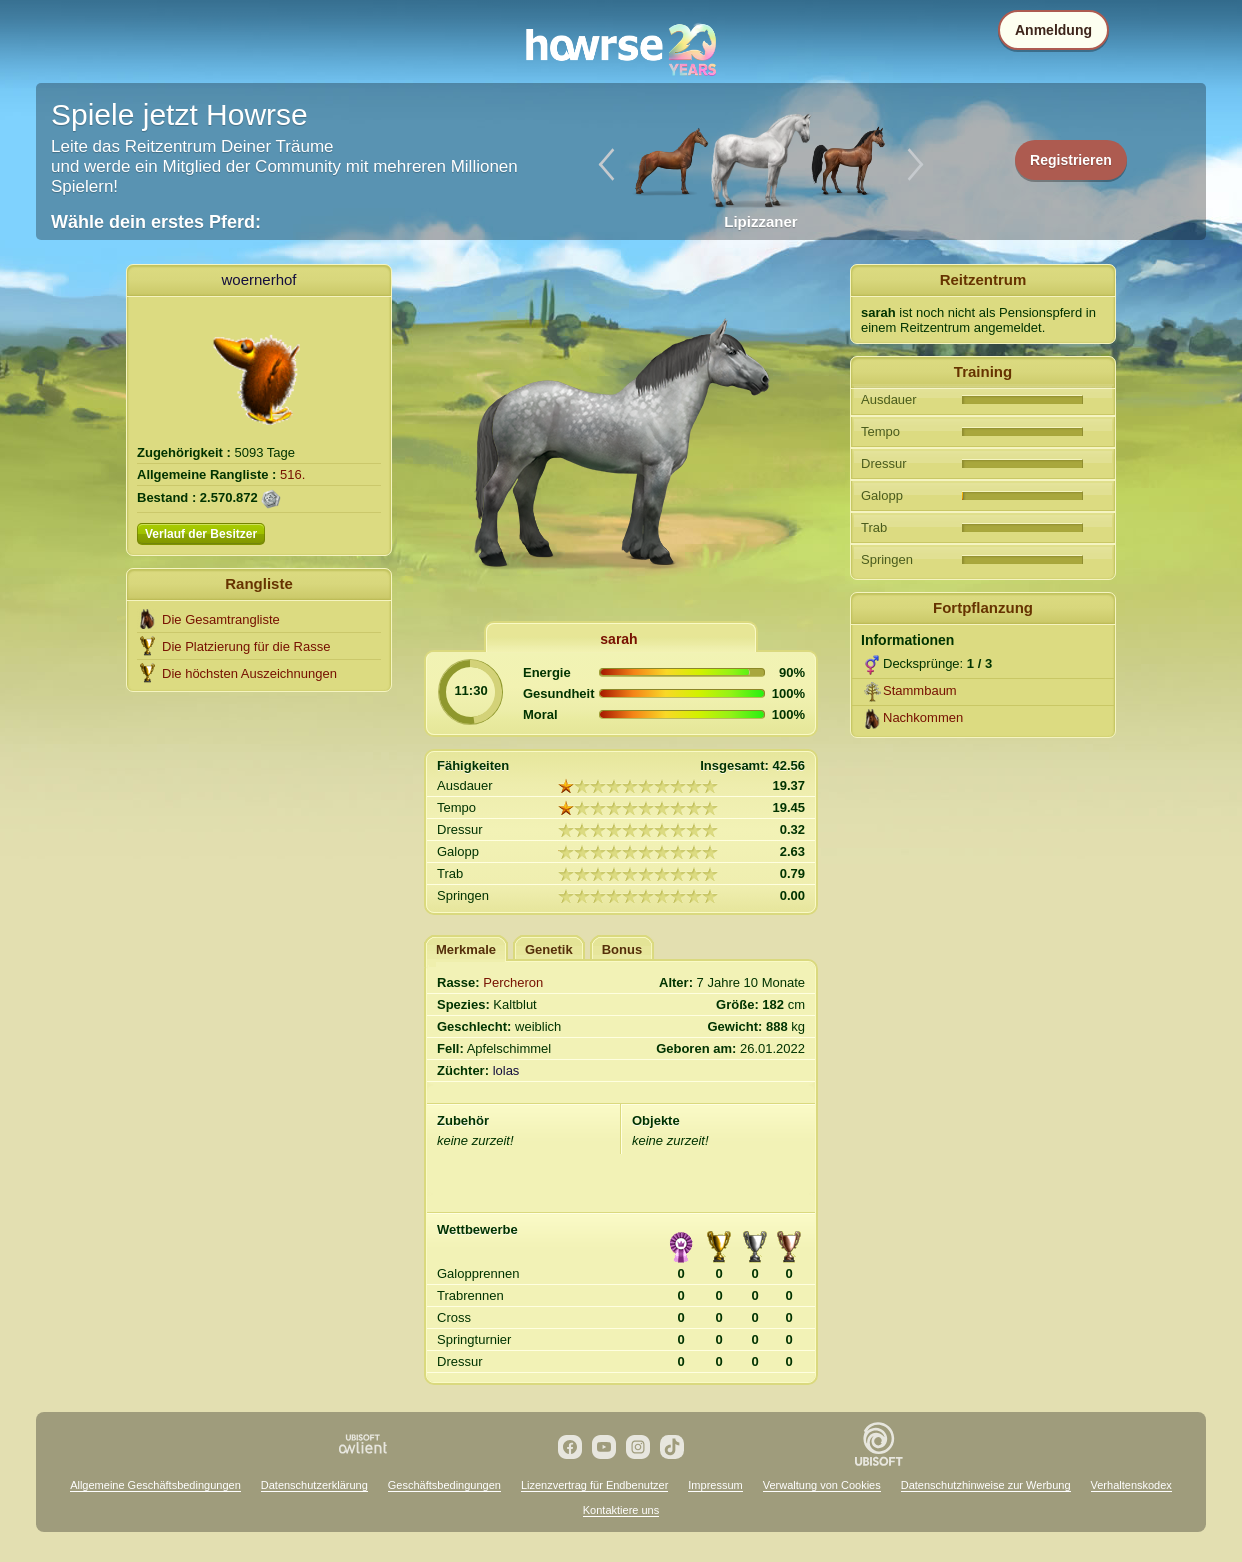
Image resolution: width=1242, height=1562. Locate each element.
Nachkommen (923, 717)
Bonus (622, 949)
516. (292, 474)
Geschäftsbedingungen (444, 1485)
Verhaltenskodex (1131, 1485)
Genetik (549, 949)
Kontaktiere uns (621, 1510)
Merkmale (466, 949)
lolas (506, 1070)
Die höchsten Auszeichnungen (249, 673)
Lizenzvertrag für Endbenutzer (594, 1485)
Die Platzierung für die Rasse (246, 646)
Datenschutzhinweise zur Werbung (986, 1485)
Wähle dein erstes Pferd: (156, 222)
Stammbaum (920, 690)
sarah (618, 639)
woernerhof (258, 279)
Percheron (513, 982)
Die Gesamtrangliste (221, 619)
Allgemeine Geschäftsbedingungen (155, 1485)
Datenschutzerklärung (314, 1485)
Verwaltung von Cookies (822, 1485)
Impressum (715, 1485)
